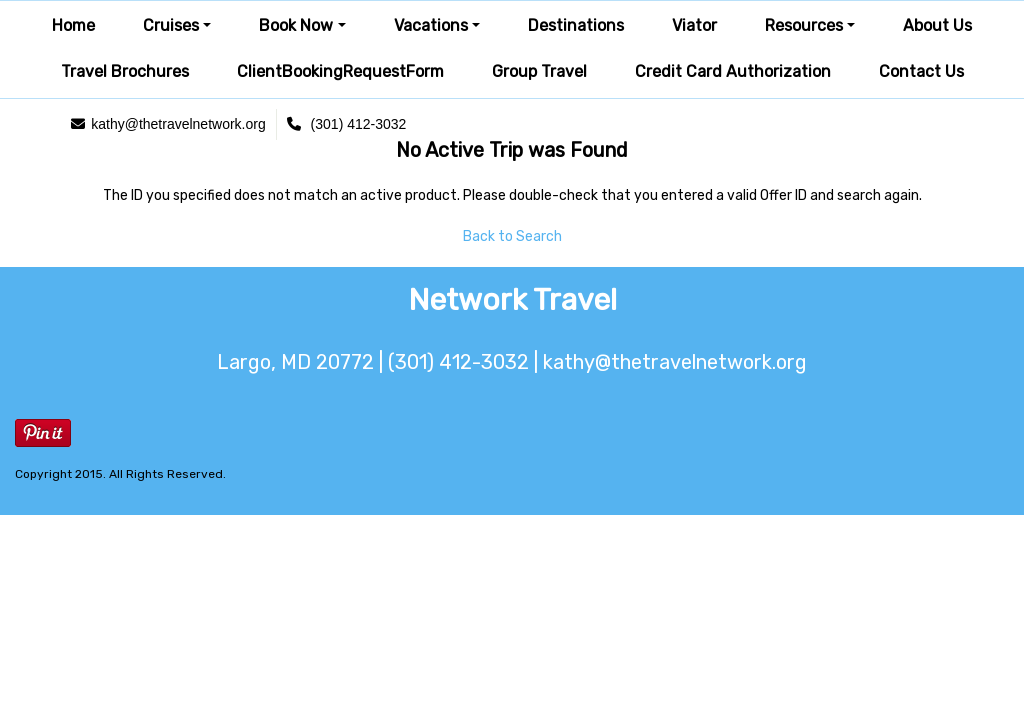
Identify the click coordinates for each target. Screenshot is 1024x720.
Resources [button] (804, 25)
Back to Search (512, 236)
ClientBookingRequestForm (340, 71)
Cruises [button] (171, 25)
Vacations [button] (431, 25)
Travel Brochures (125, 71)
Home (73, 25)
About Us (937, 25)
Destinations (576, 25)
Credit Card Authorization (733, 71)
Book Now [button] (296, 25)
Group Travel (539, 71)
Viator (694, 25)
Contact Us (921, 71)
